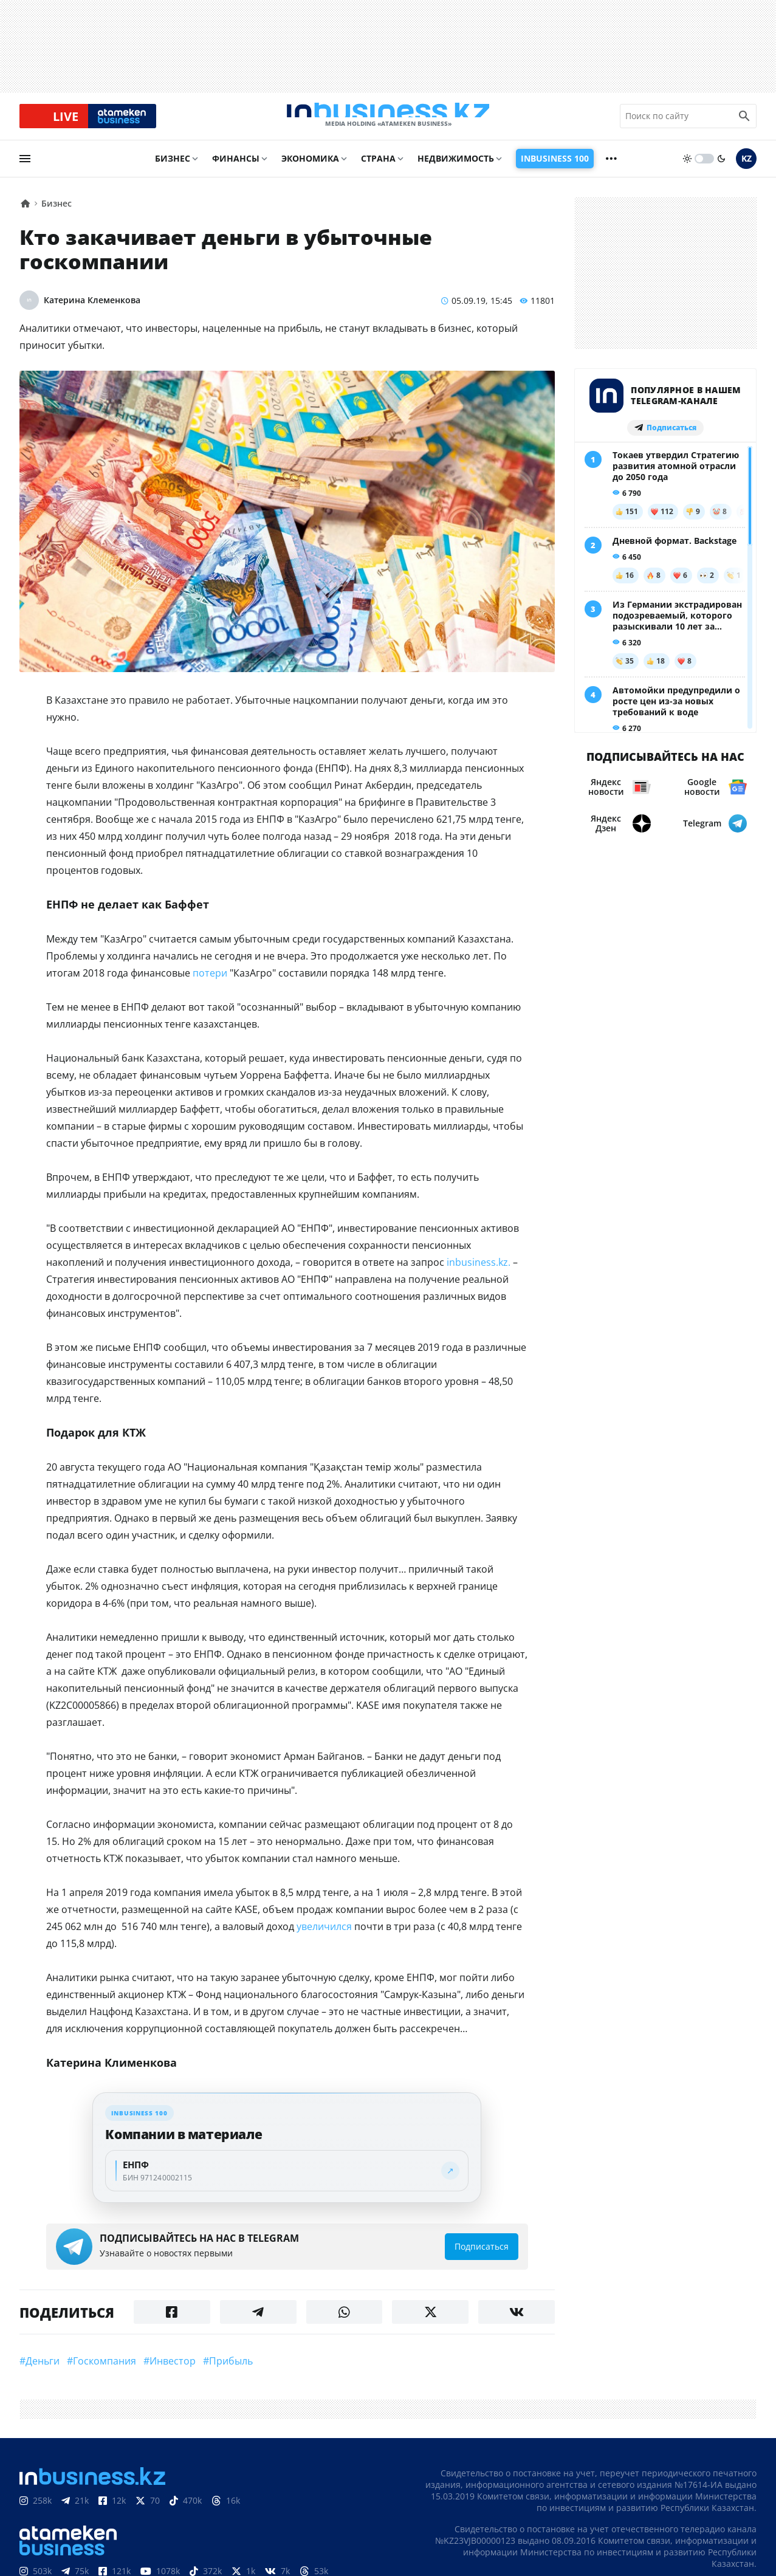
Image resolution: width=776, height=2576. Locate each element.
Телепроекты (198, 2518)
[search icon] (744, 120)
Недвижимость (453, 166)
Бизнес (174, 166)
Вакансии (265, 2518)
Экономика (310, 166)
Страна (377, 166)
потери (168, 922)
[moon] (721, 166)
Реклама (135, 2518)
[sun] (687, 166)
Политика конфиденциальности (374, 2552)
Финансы (238, 166)
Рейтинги (320, 2518)
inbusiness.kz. (386, 1211)
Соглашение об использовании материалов (646, 2480)
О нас (33, 2518)
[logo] (388, 120)
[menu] (25, 166)
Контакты (80, 2518)
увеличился (279, 1841)
